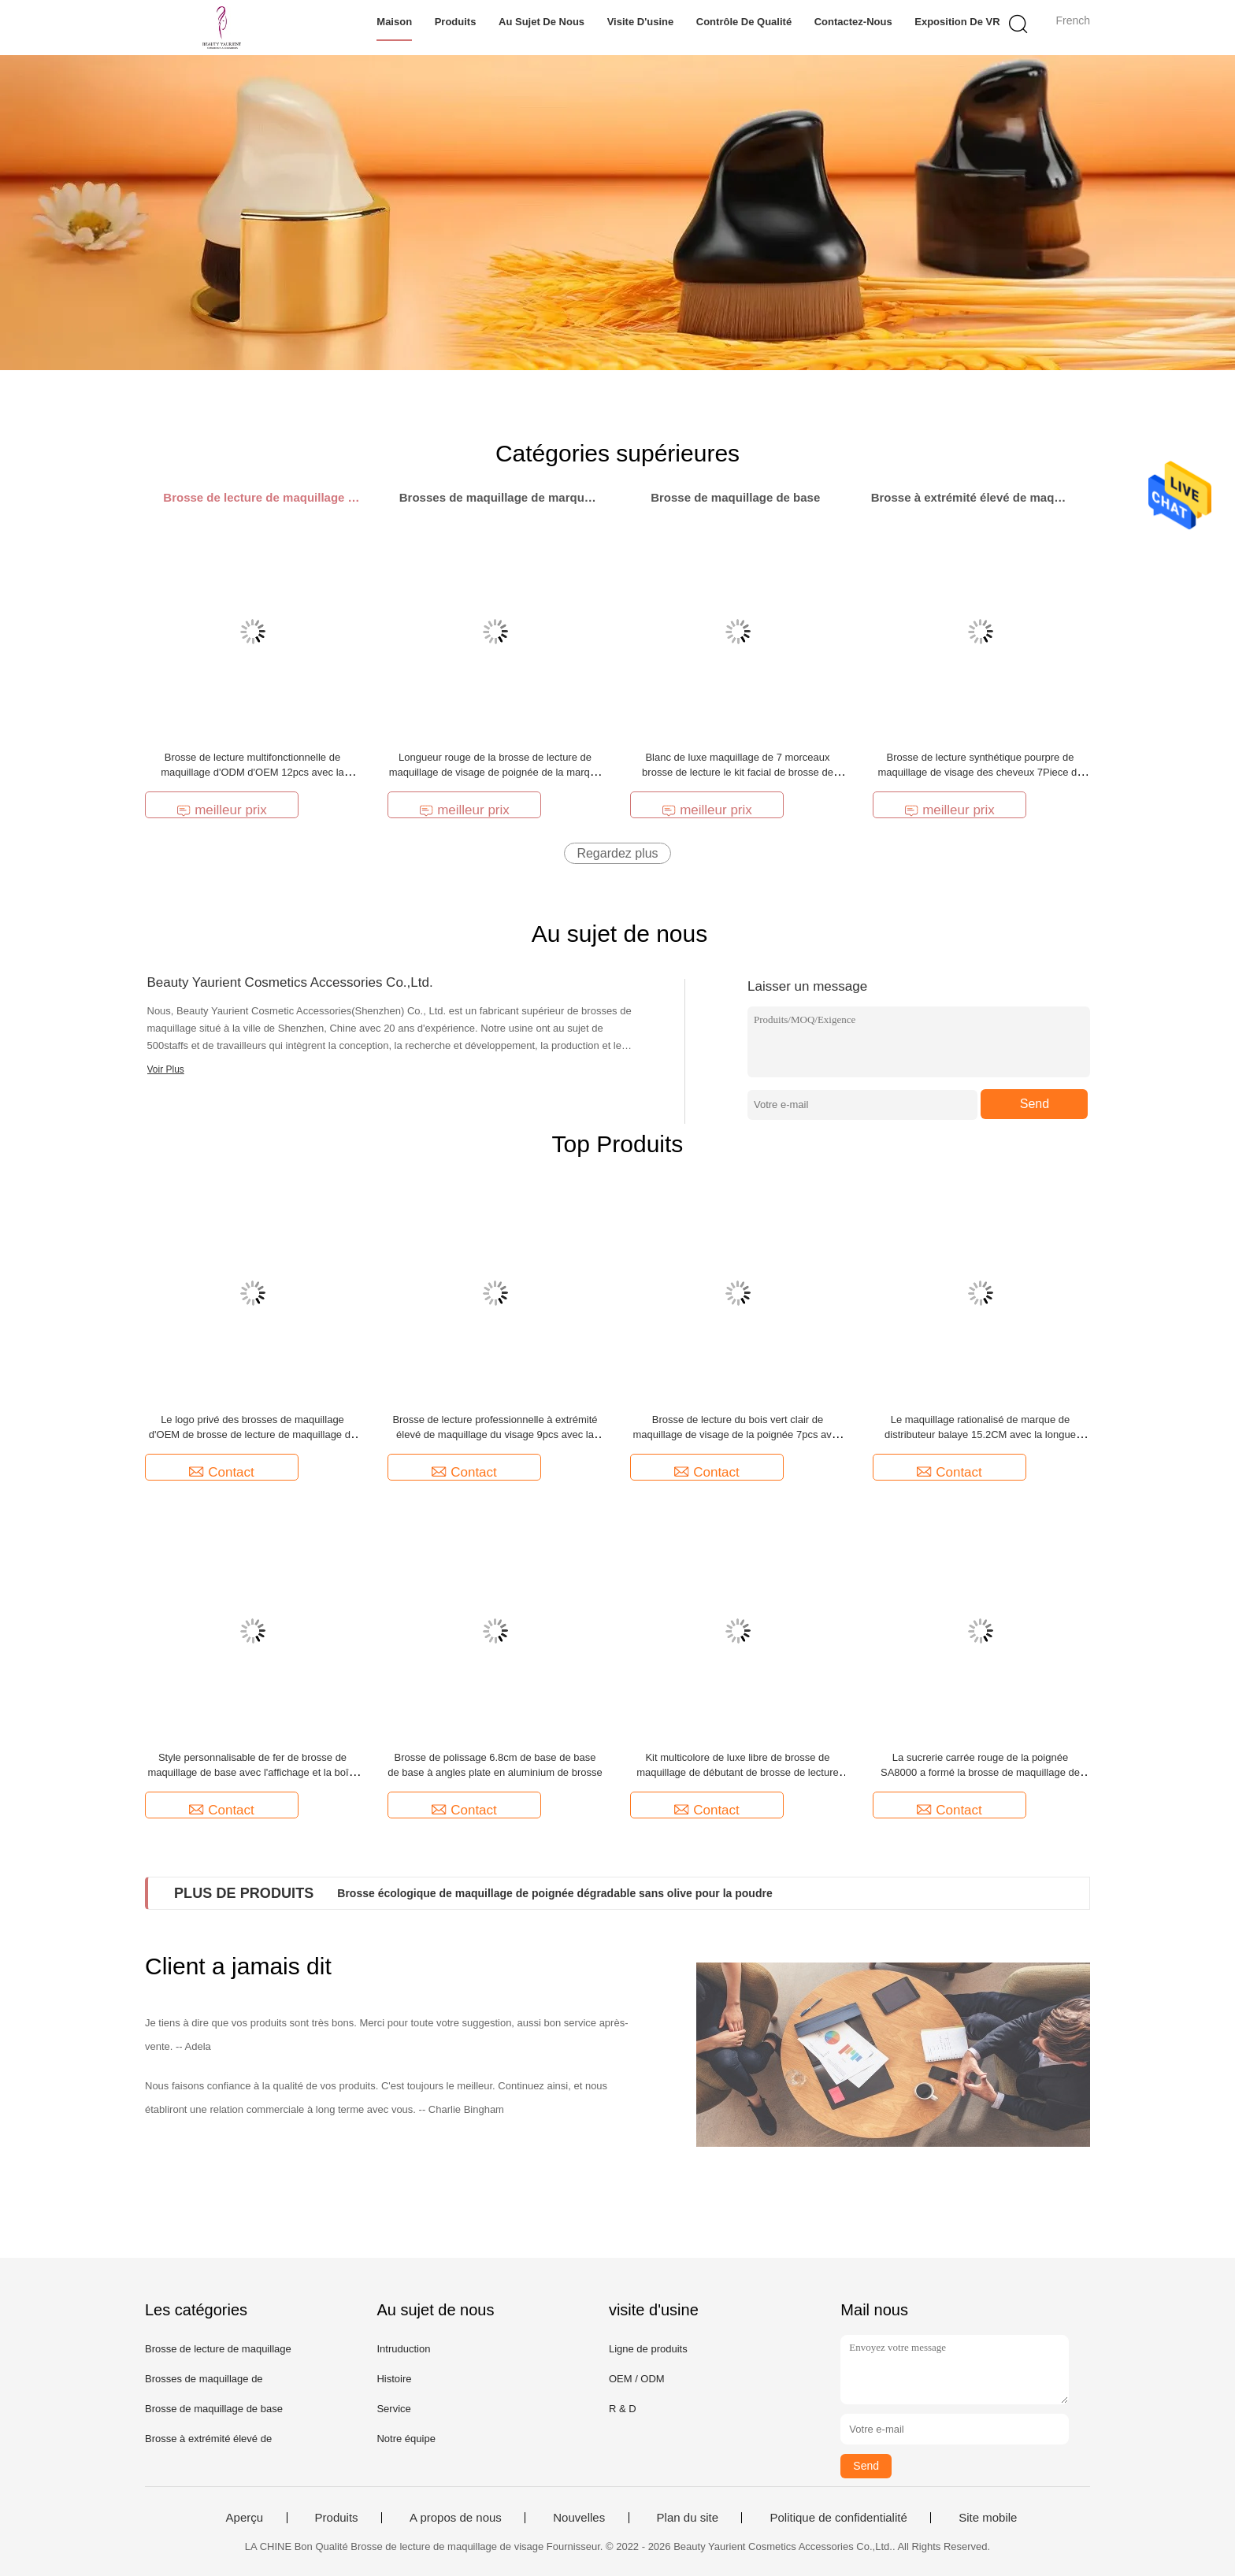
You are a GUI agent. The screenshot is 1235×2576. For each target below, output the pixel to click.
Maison (394, 22)
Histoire (393, 2379)
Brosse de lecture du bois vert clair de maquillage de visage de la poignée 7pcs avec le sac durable (738, 1434)
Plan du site (687, 2517)
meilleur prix (221, 809)
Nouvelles (579, 2517)
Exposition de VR (956, 22)
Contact (221, 1472)
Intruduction (403, 2349)
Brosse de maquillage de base (214, 2409)
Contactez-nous (853, 22)
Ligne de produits (648, 2349)
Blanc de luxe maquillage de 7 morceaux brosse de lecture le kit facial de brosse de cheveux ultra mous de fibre (737, 772)
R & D (622, 2409)
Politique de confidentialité (838, 2517)
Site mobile (988, 2517)
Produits (456, 22)
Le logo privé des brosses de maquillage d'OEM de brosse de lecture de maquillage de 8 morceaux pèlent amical (252, 1434)
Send (1034, 1103)
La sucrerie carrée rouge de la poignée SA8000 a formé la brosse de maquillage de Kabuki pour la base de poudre (980, 1772)
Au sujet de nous (541, 22)
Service (393, 2409)
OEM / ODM (637, 2379)
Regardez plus (617, 853)
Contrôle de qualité (744, 22)
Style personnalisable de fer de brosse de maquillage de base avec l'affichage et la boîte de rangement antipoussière (252, 1772)
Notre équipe (405, 2438)
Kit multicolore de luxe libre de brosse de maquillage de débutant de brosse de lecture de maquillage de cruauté (737, 1772)
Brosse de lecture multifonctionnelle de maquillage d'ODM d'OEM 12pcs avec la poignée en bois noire (252, 772)
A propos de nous (456, 2517)
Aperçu (245, 2517)
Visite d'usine (640, 22)
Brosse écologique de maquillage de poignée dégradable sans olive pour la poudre (554, 1893)
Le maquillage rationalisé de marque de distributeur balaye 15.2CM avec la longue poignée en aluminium (980, 1434)
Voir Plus (165, 1069)
